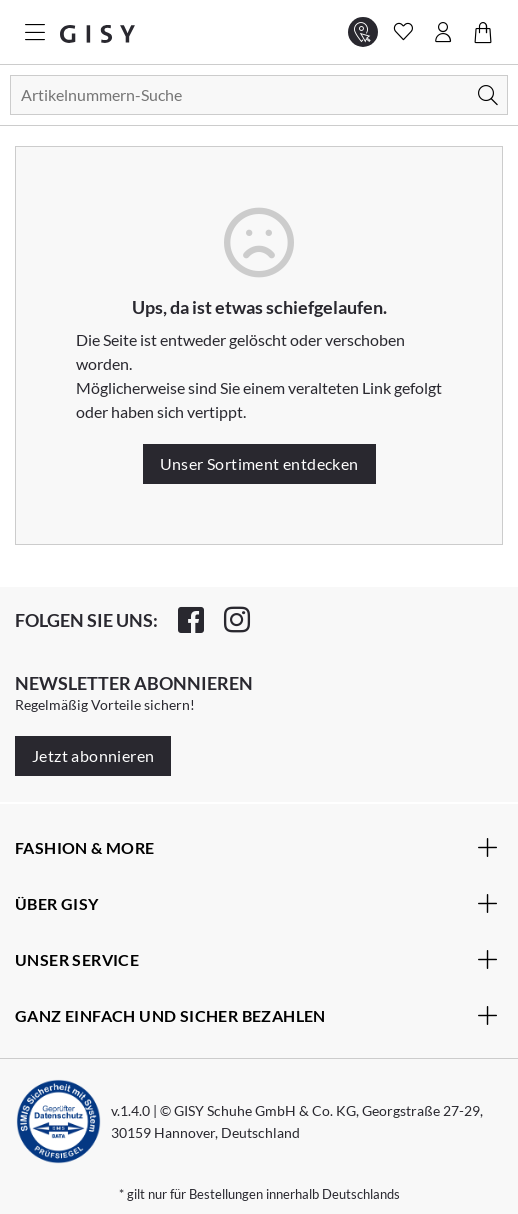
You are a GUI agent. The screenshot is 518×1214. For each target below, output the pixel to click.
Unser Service (256, 959)
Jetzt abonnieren (93, 755)
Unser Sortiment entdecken (259, 463)
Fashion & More (256, 847)
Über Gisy (256, 903)
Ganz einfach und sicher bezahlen (256, 1015)
